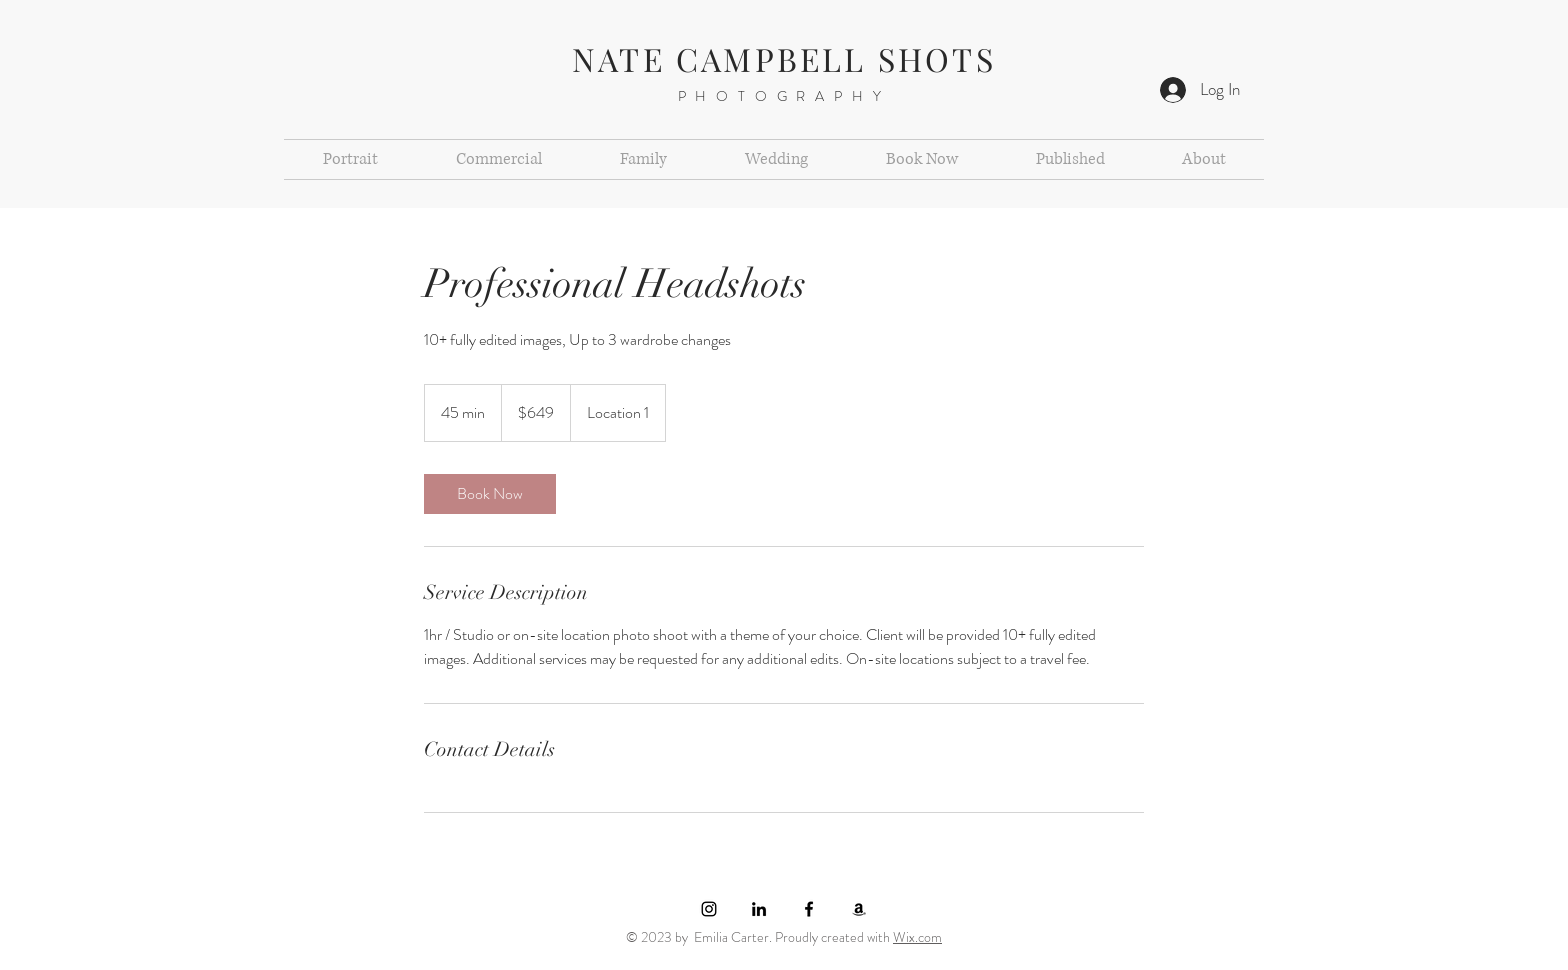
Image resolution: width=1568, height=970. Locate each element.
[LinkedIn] (759, 909)
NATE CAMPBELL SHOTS (784, 58)
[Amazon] (859, 909)
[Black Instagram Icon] (709, 909)
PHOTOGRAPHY (784, 96)
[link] (490, 494)
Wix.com (917, 937)
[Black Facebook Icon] (809, 909)
